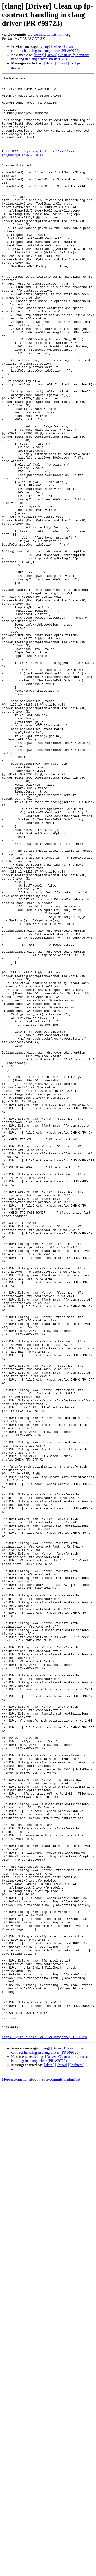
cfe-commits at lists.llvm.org (49, 34)
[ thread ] (62, 63)
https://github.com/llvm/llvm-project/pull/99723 (44, 2429)
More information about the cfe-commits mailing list (41, 2472)
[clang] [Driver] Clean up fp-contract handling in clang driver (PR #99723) (47, 49)
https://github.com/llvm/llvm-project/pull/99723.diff (38, 168)
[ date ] (49, 63)
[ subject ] (77, 63)
